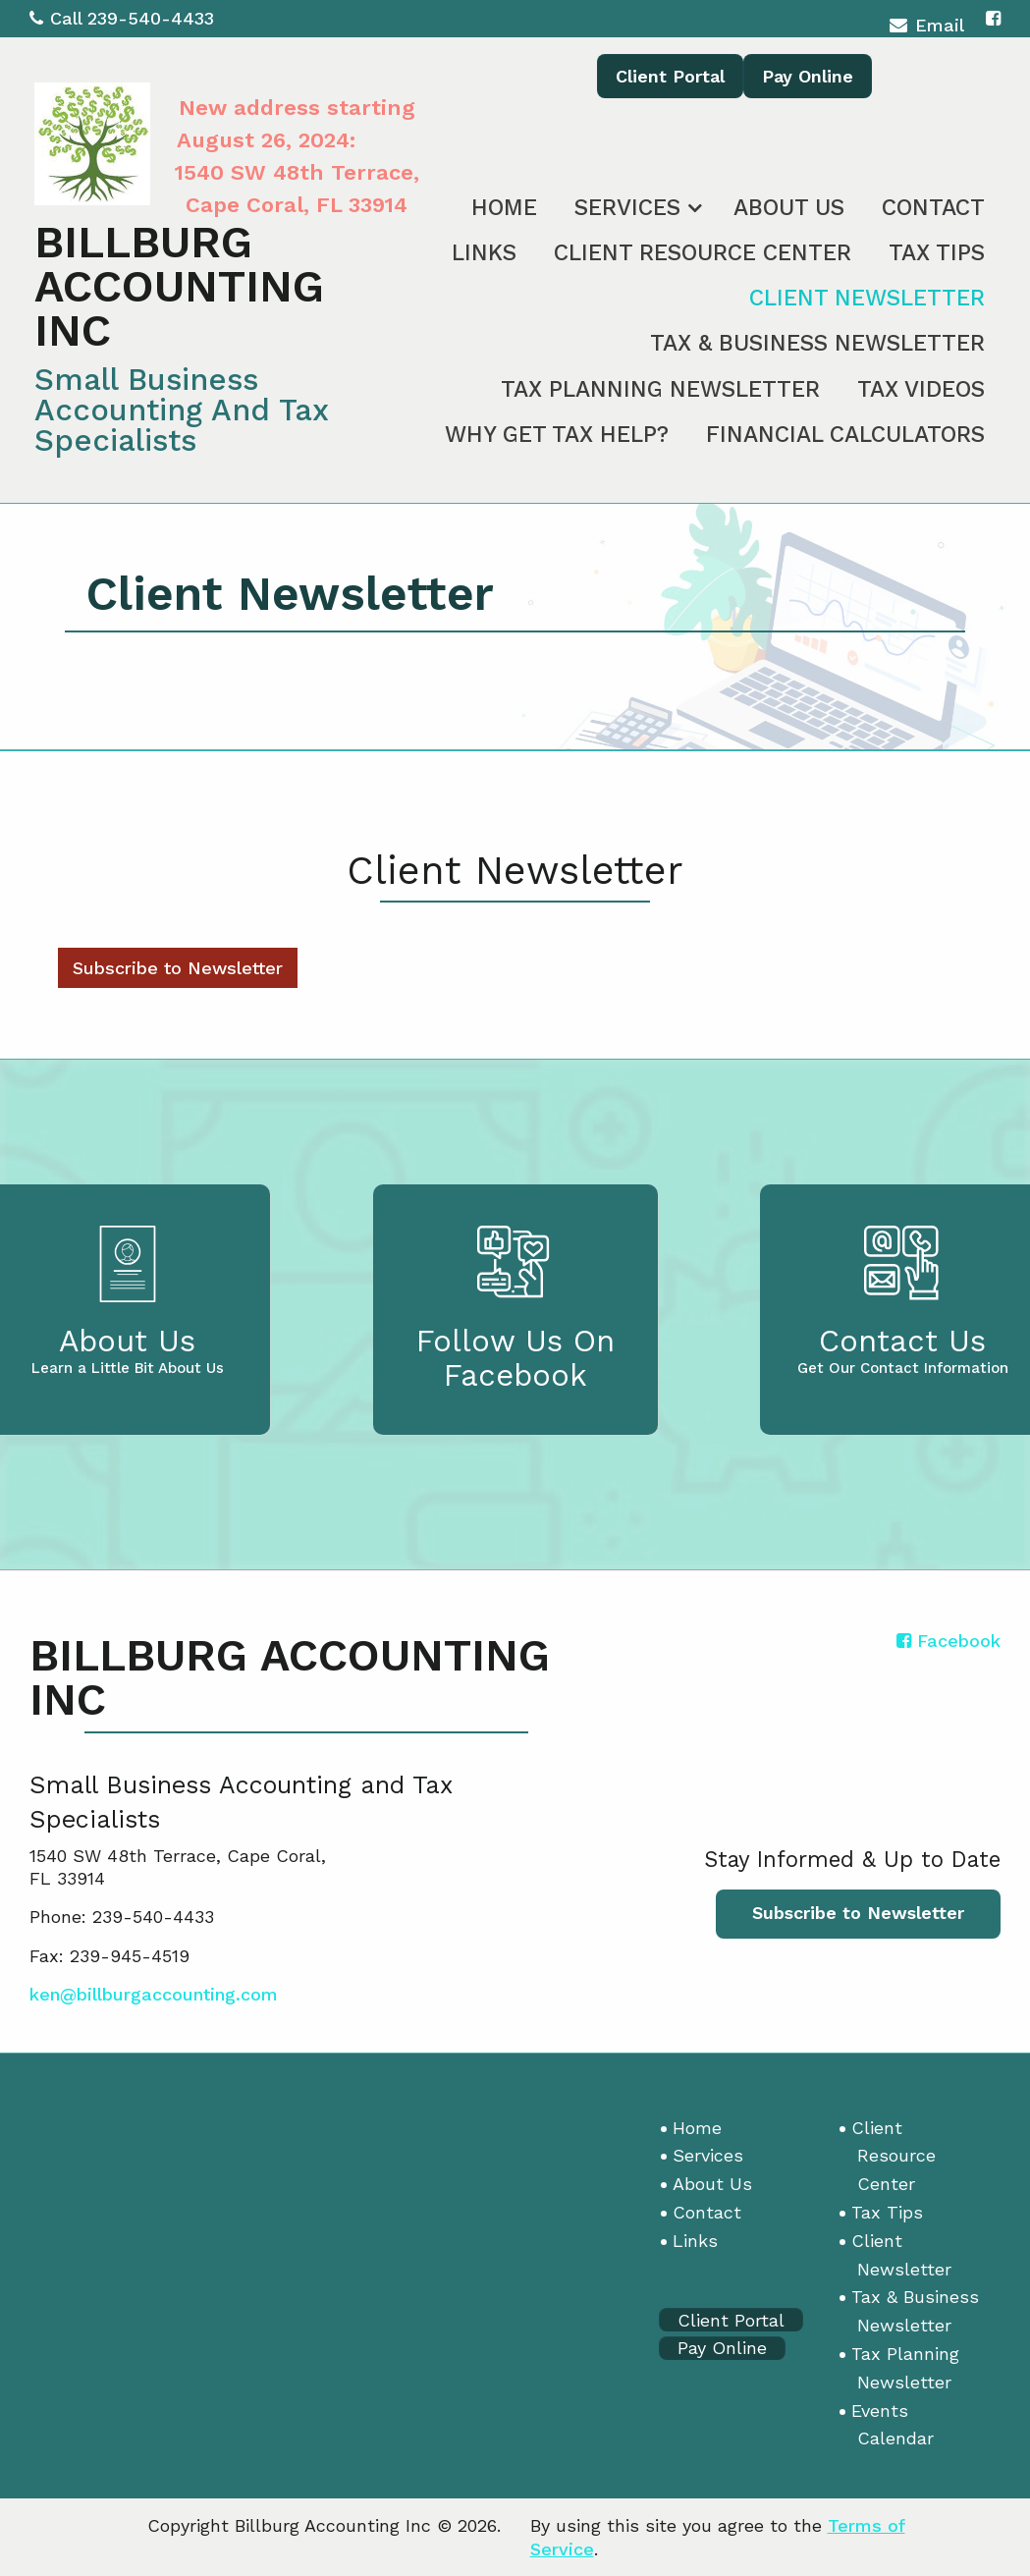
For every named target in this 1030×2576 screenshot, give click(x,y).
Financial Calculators (845, 434)
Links (484, 253)
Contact (933, 207)
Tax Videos (921, 389)
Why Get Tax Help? (557, 434)
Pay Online (807, 76)
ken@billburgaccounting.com (153, 1994)
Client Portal (670, 76)
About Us (788, 207)
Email (926, 28)
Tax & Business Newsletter (817, 343)
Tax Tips (937, 253)
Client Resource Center (702, 253)
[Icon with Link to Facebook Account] (993, 18)
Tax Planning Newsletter (660, 389)
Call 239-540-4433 (121, 18)
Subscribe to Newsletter (178, 968)
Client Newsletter (867, 298)
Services (627, 207)
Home (504, 207)
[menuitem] (504, 204)
